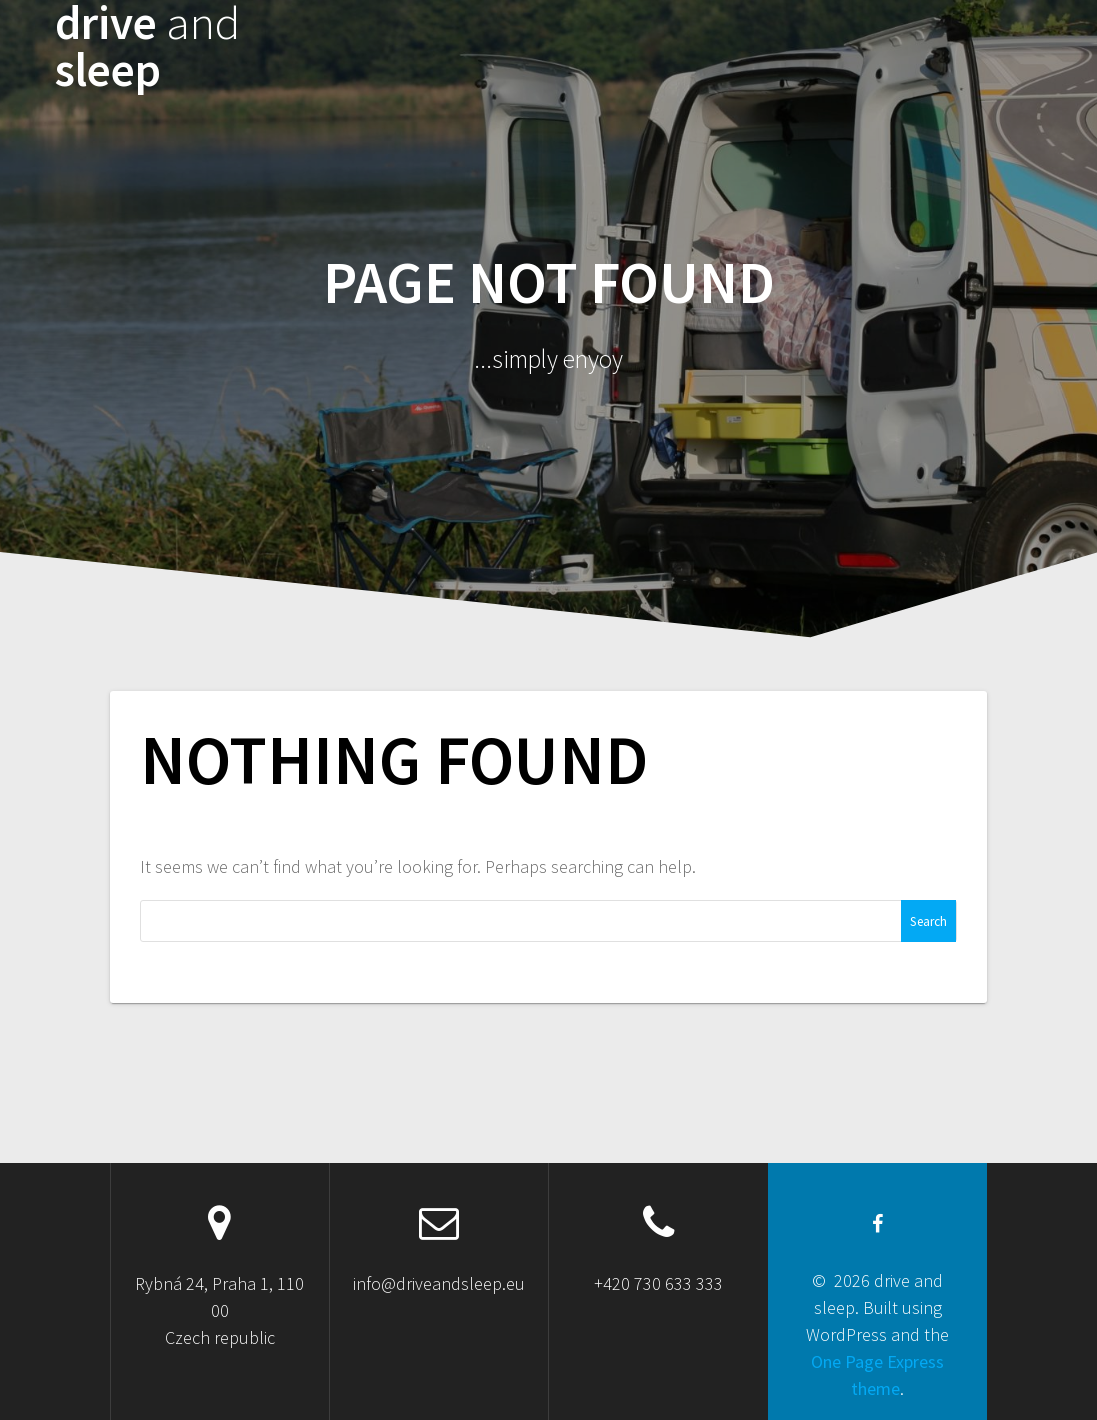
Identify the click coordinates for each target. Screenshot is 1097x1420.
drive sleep (147, 47)
